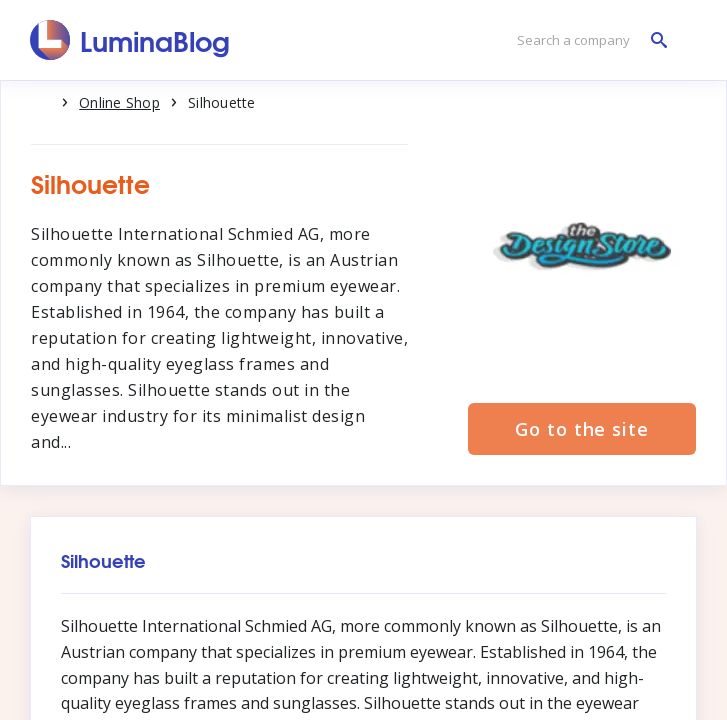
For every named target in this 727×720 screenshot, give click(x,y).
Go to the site (582, 429)
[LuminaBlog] (130, 40)
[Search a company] (587, 40)
